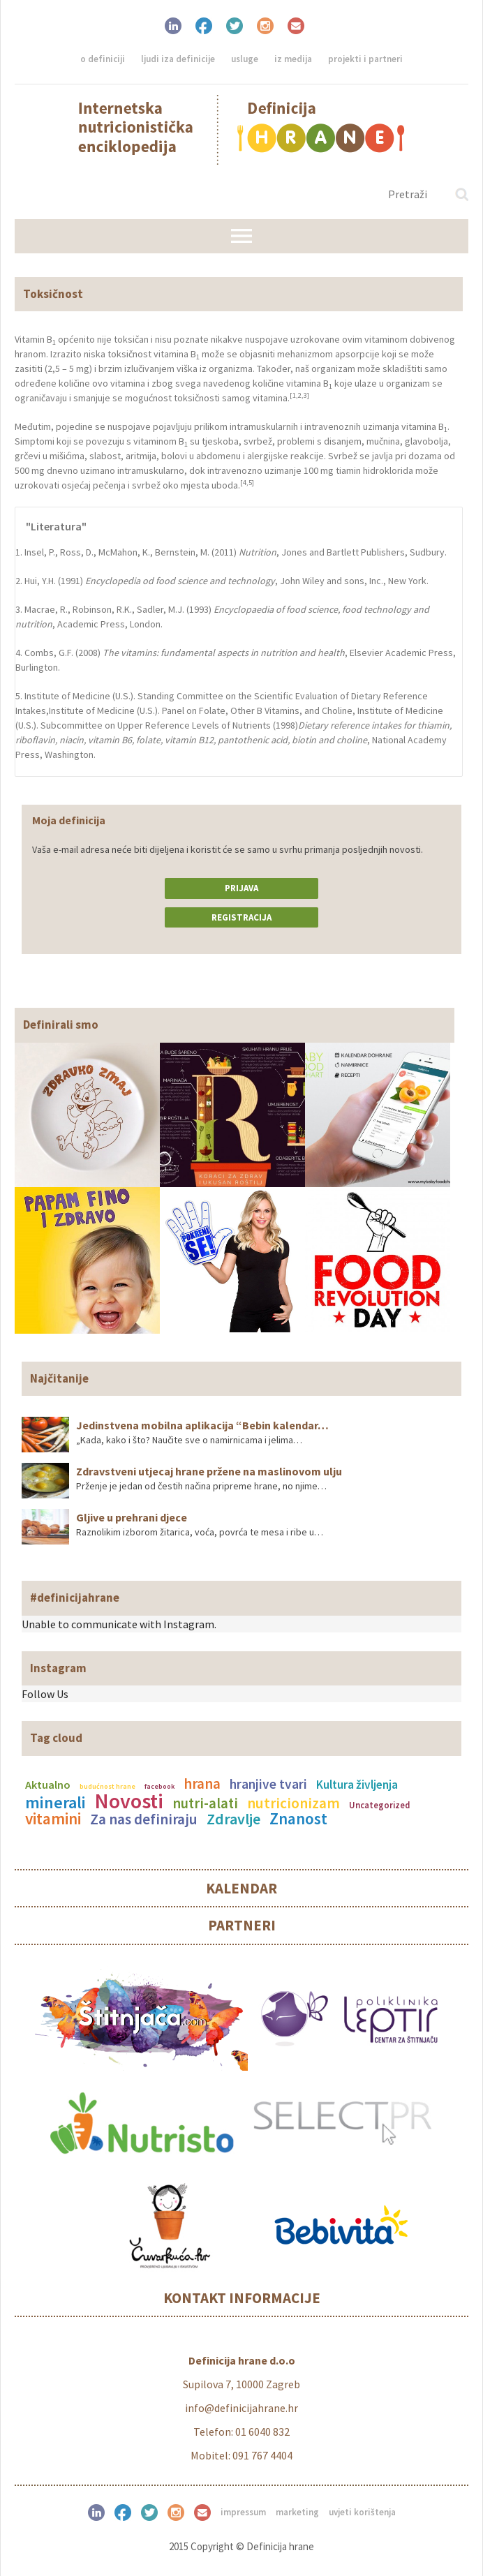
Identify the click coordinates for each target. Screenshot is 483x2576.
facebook (159, 1786)
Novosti (129, 1800)
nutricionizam (293, 1803)
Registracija (241, 917)
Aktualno (47, 1785)
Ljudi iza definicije (178, 59)
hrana (202, 1784)
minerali (55, 1802)
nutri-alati (205, 1803)
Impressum (243, 2512)
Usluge (244, 59)
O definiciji (102, 59)
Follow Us (45, 1694)
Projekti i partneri (365, 59)
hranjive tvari (268, 1783)
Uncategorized (379, 1804)
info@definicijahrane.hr (241, 2408)
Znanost (298, 1818)
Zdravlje (233, 1819)
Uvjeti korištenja (362, 2512)
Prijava (241, 888)
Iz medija (293, 59)
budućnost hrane (107, 1786)
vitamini (53, 1818)
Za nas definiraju (144, 1819)
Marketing (297, 2512)
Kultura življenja (357, 1784)
